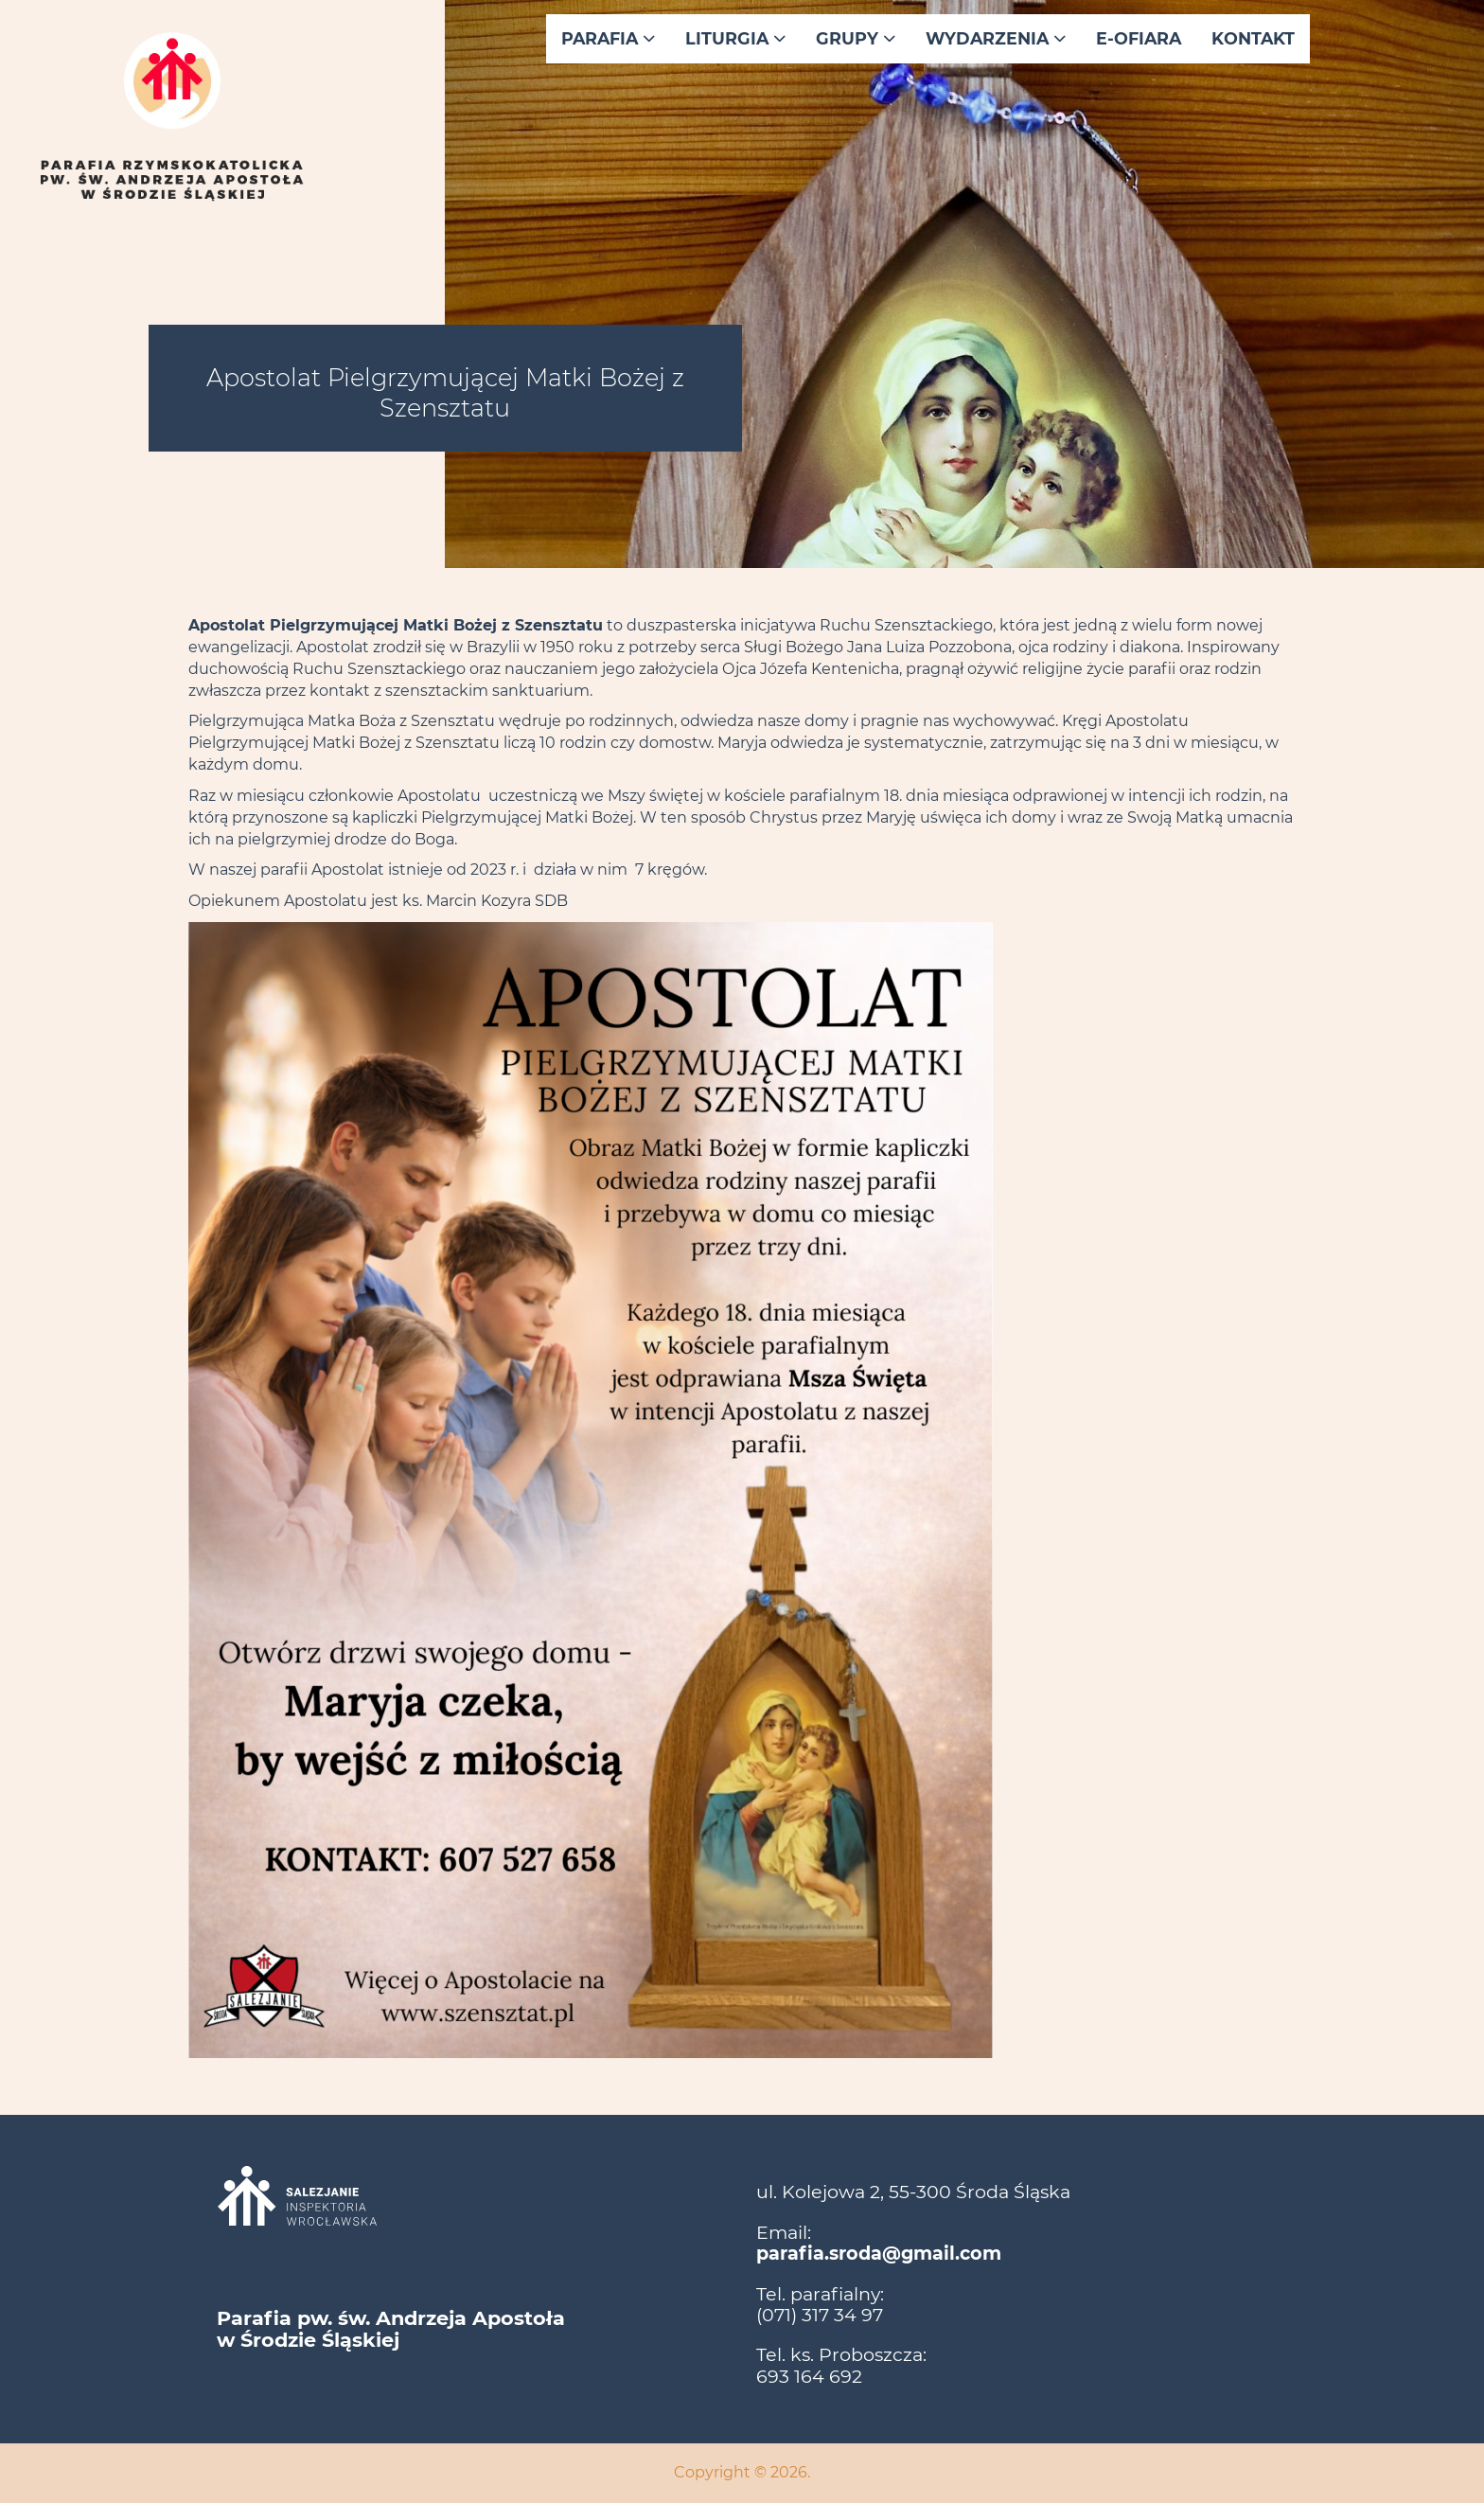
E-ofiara (1138, 38)
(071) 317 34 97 (819, 2314)
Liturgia (735, 38)
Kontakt (1253, 38)
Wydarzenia (996, 38)
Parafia (608, 38)
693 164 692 (809, 2376)
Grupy (855, 38)
